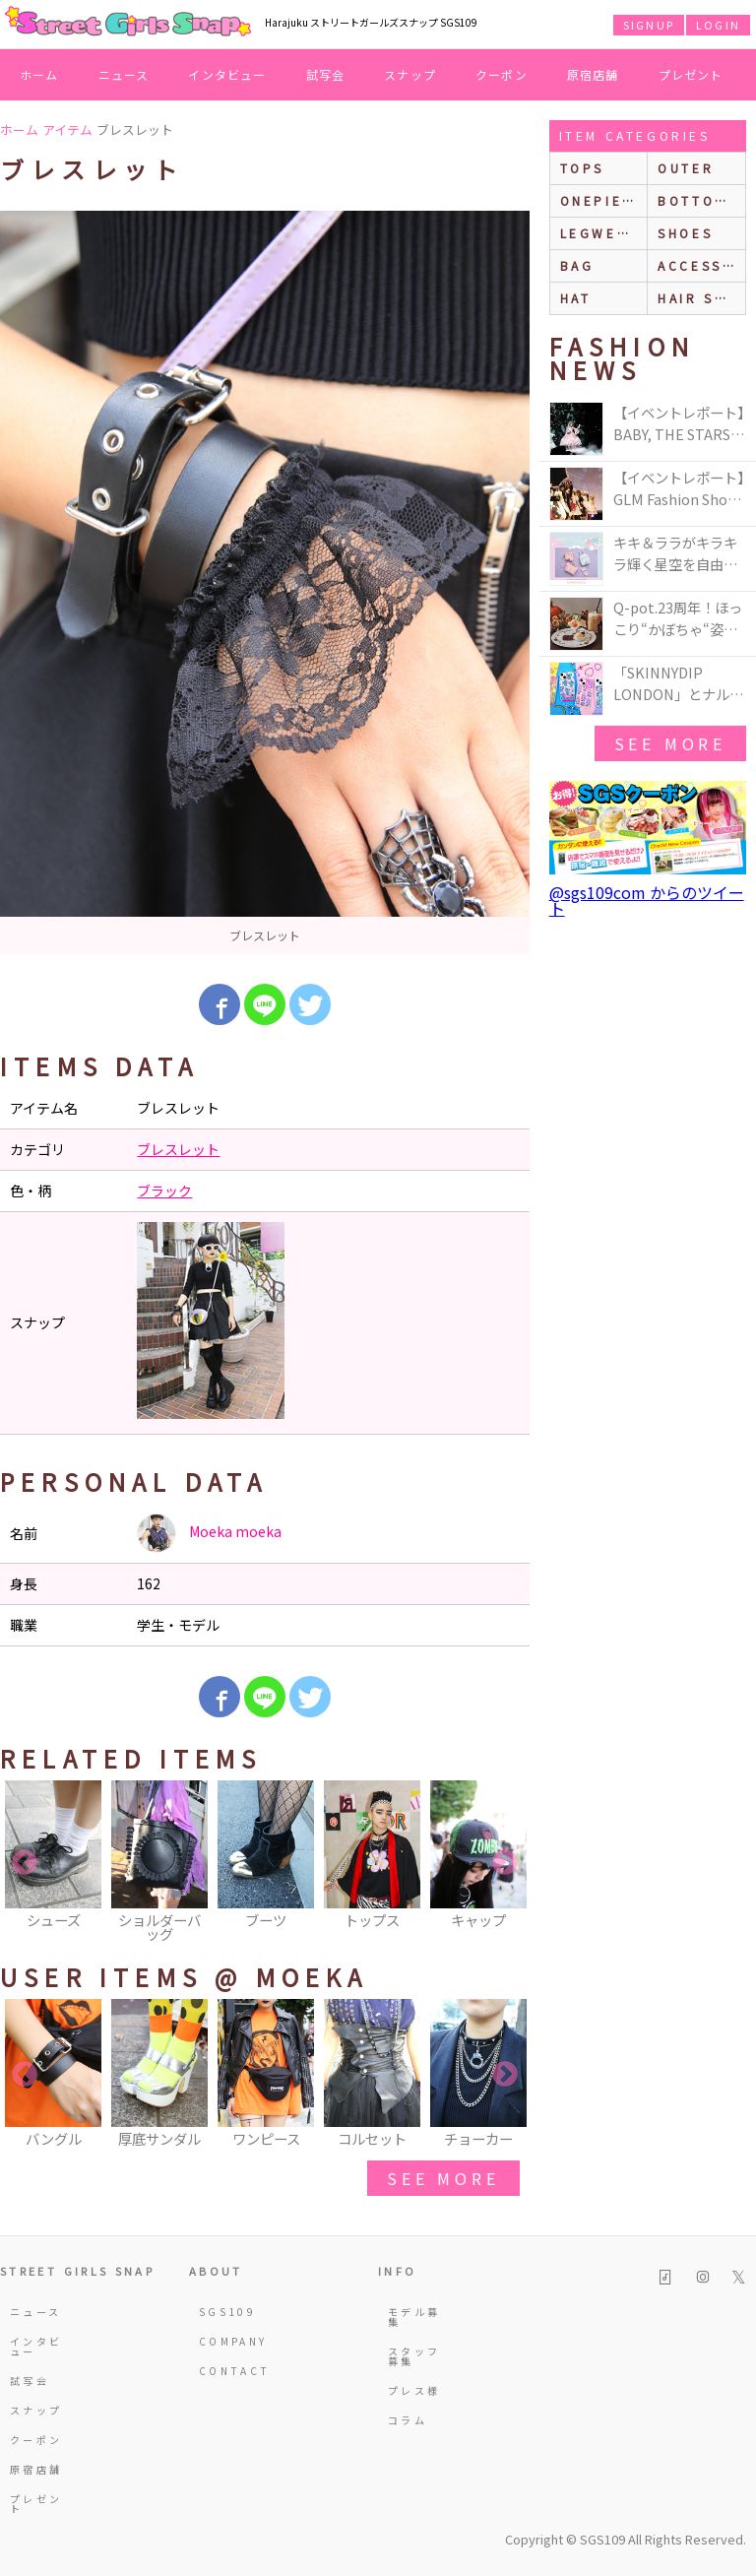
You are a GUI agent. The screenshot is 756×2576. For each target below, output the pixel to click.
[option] (265, 582)
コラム (407, 2420)
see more (443, 2178)
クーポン (501, 74)
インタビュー (227, 74)
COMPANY (227, 2341)
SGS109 (227, 2311)
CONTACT (227, 2370)
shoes (685, 233)
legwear (599, 233)
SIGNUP (648, 24)
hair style (701, 298)
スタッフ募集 (414, 2356)
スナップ (410, 74)
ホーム (39, 74)
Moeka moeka (209, 1533)
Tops (582, 168)
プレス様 (414, 2390)
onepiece (602, 200)
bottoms (697, 200)
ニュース (124, 74)
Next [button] (505, 1863)
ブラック (164, 1190)
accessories (701, 265)
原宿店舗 (593, 74)
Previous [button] (24, 1863)
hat (576, 298)
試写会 (326, 74)
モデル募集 (414, 2316)
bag (577, 265)
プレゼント (691, 74)
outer (686, 168)
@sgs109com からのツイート (646, 900)
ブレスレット (178, 1149)
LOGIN (718, 24)
